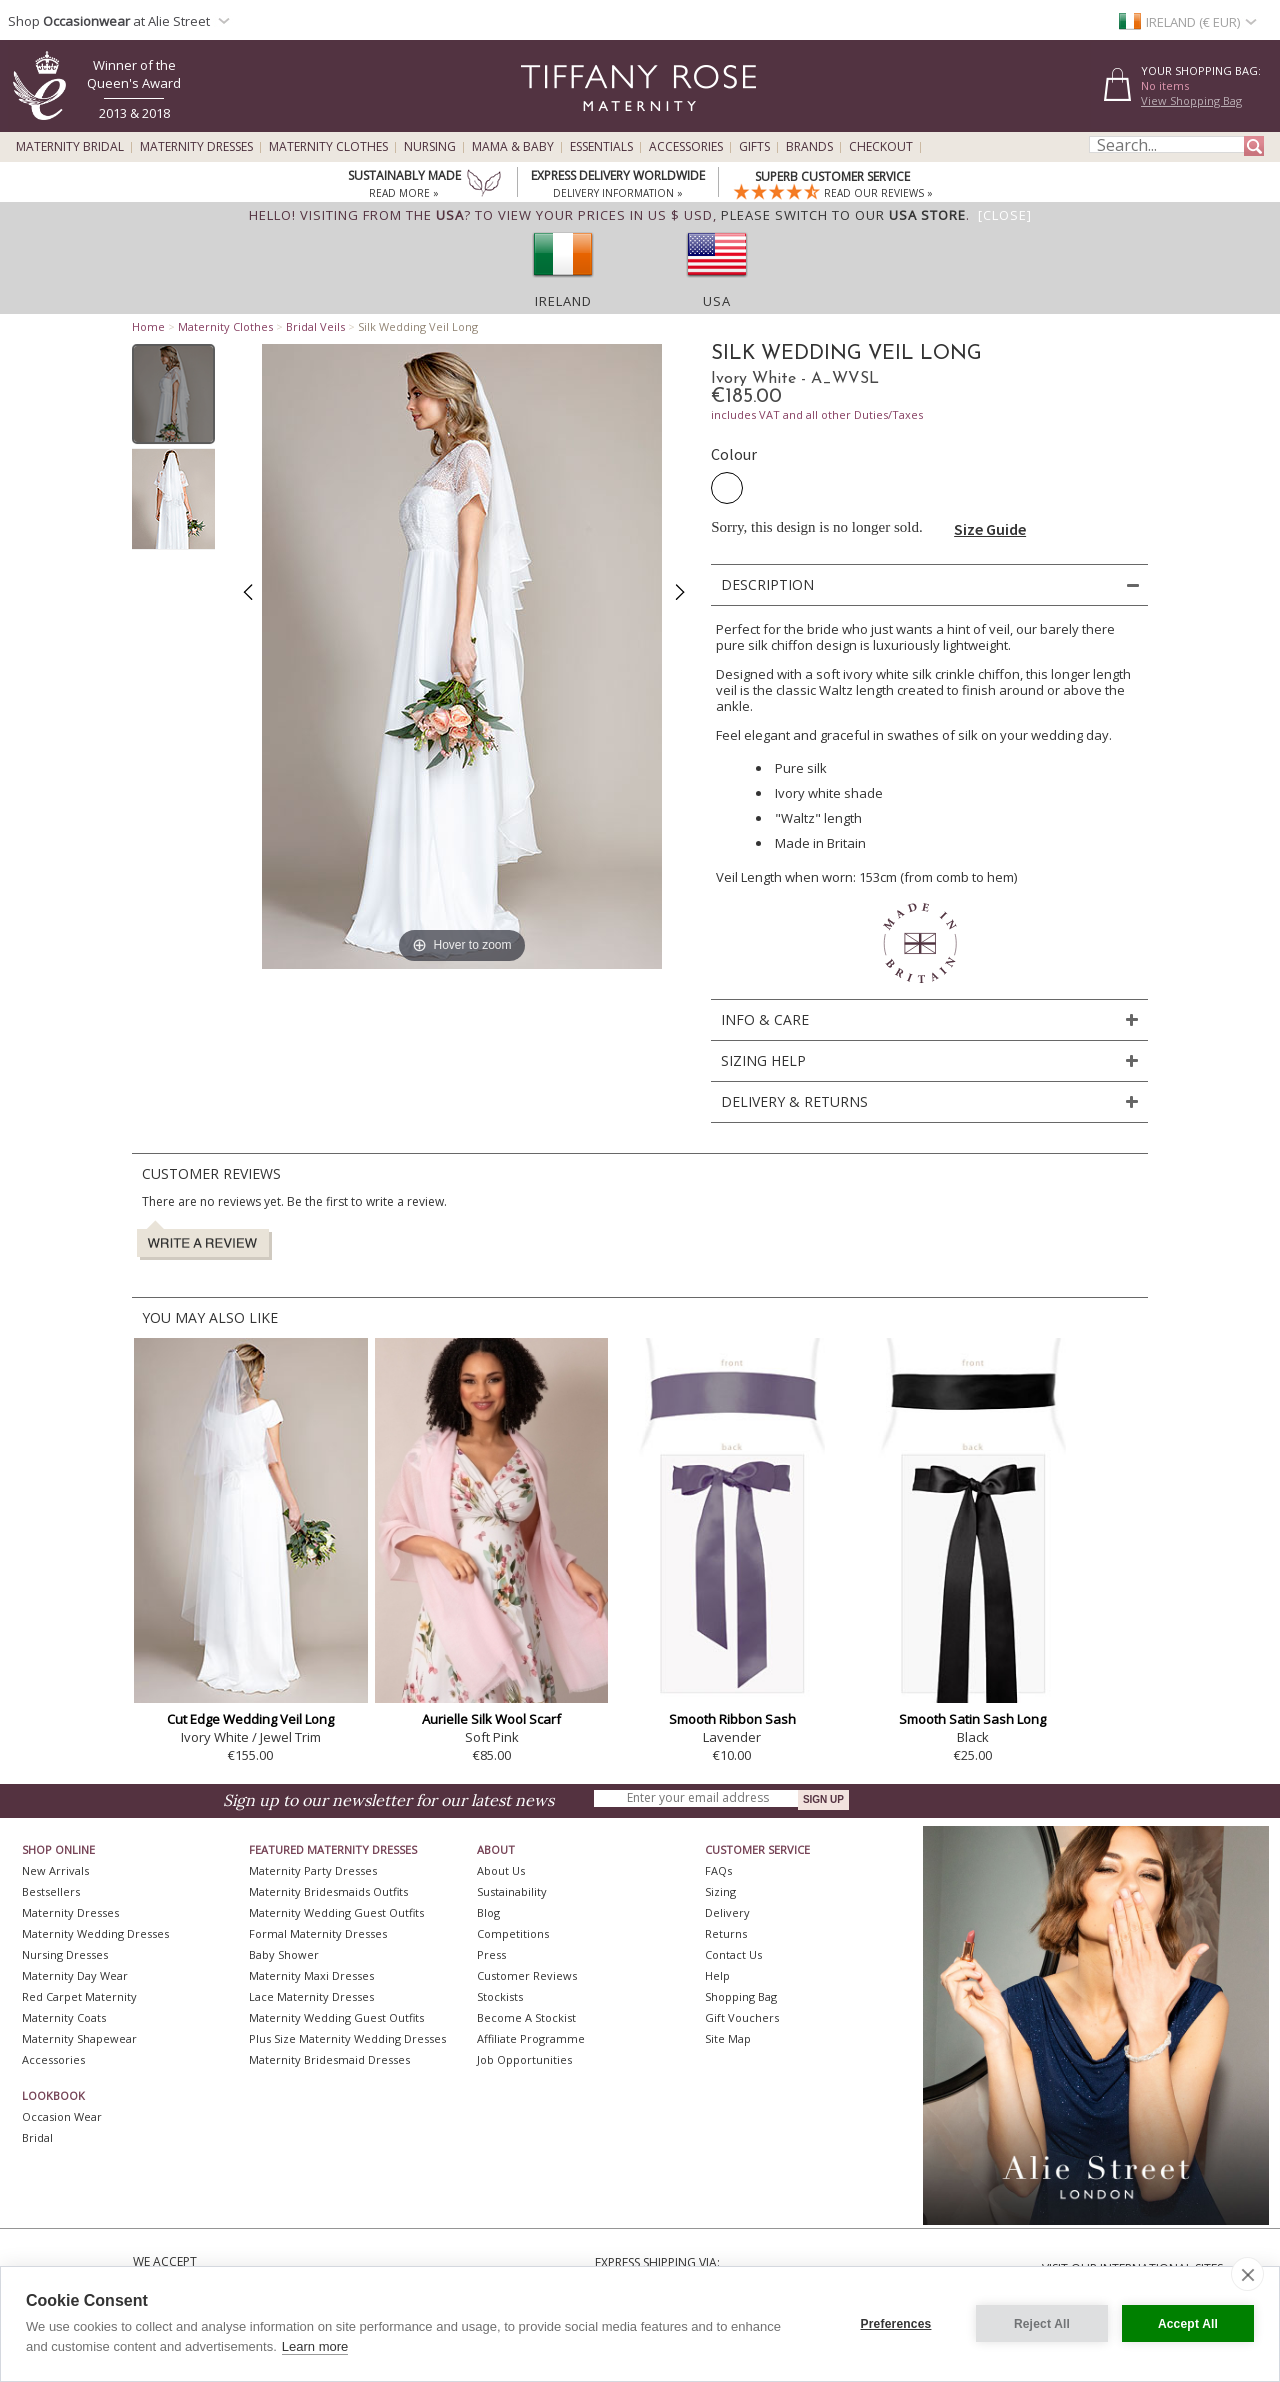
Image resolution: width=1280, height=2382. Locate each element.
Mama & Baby (513, 147)
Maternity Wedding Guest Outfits (336, 1912)
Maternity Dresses (196, 147)
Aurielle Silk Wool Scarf (491, 1719)
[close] (1247, 2274)
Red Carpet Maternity (79, 1996)
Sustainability (512, 1891)
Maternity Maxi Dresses (311, 1975)
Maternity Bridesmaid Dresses (329, 2059)
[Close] (1005, 215)
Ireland (563, 301)
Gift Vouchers (742, 2017)
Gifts (754, 147)
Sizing (720, 1891)
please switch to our (843, 215)
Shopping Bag (741, 1996)
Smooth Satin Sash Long (972, 1719)
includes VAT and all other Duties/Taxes (817, 414)
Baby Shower (284, 1954)
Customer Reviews (527, 1975)
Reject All (1042, 2324)
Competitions (513, 1933)
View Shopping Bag (1191, 100)
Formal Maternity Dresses (318, 1933)
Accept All (1188, 2324)
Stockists (500, 1996)
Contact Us (733, 1954)
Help (717, 1975)
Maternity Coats (64, 2017)
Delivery (727, 1912)
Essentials (601, 147)
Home (148, 326)
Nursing (430, 147)
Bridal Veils (315, 326)
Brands (809, 147)
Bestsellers (51, 1891)
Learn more (315, 2346)
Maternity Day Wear (75, 1975)
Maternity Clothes (328, 147)
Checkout (881, 147)
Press (491, 1954)
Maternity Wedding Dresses (95, 1933)
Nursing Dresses (65, 1954)
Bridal (37, 2137)
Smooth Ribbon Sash (732, 1719)
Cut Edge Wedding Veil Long (250, 1719)
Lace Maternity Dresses (311, 1996)
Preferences (896, 2324)
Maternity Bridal (70, 147)
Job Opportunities (524, 2059)
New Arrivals (55, 1870)
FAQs (718, 1870)
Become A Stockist (526, 2017)
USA (717, 301)
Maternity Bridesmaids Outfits (328, 1891)
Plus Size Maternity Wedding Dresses (347, 2038)
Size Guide (990, 529)
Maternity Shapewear (79, 2038)
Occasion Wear (62, 2116)
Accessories (686, 147)
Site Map (728, 2038)
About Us (501, 1870)
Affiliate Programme (531, 2038)
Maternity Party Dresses (313, 1870)
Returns (726, 1933)
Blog (488, 1912)
